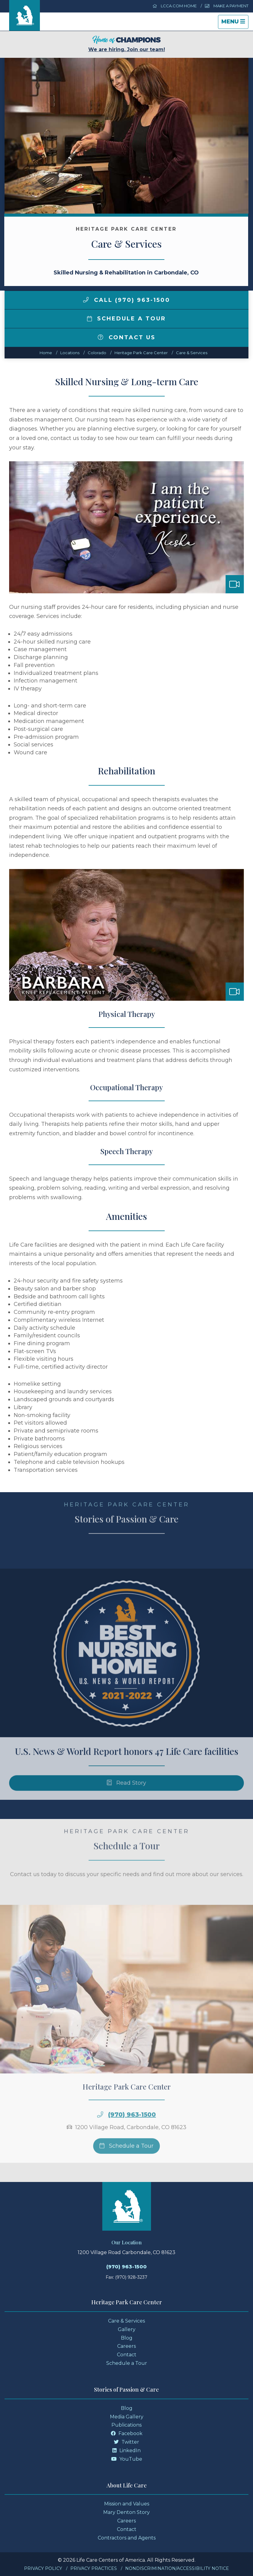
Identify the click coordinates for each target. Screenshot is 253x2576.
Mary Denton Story (126, 2512)
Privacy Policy (43, 2568)
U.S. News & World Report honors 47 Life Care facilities (126, 1771)
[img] (86, 299)
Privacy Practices (93, 2568)
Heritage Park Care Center (141, 352)
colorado (97, 352)
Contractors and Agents (127, 2538)
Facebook (126, 2433)
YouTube (126, 2459)
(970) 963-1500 (132, 2134)
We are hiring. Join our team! (126, 44)
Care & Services (191, 352)
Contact (126, 2355)
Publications (126, 2425)
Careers (126, 2346)
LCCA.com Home (175, 5)
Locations (69, 352)
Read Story (126, 1802)
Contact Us (127, 337)
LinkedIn (126, 2450)
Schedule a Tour (126, 318)
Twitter (126, 2442)
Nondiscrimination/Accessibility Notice (177, 2568)
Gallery (126, 2329)
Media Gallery (126, 2417)
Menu (234, 23)
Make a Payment (226, 5)
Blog (126, 2338)
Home (46, 352)
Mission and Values (126, 2504)
